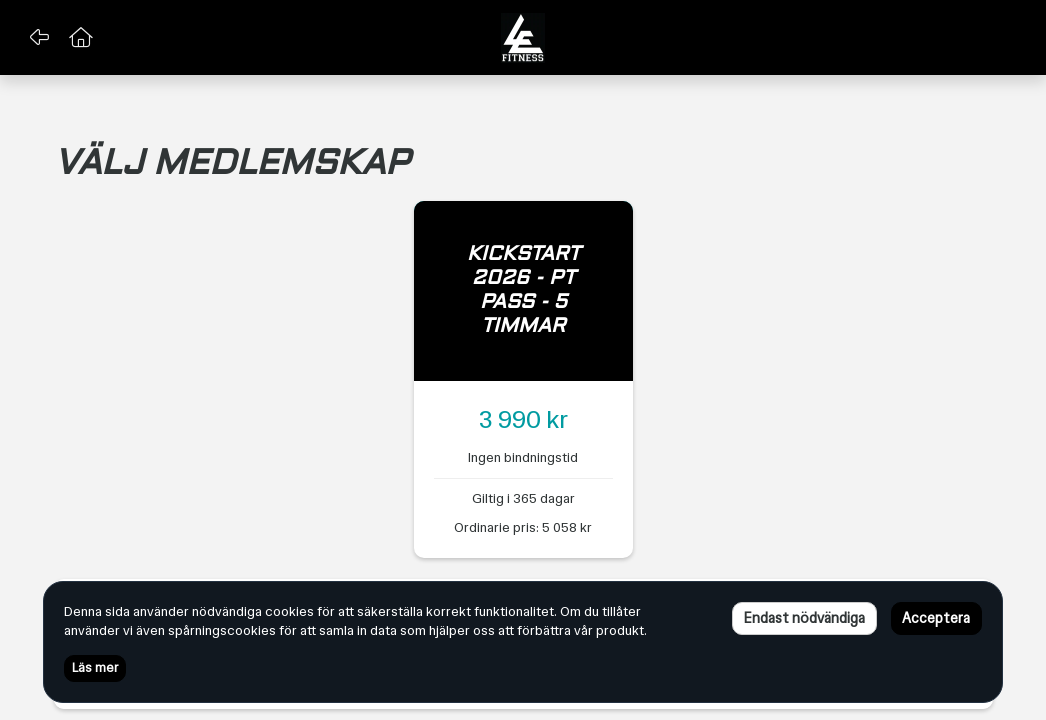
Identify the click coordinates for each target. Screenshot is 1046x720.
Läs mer (95, 668)
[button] (38, 38)
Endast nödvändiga (804, 618)
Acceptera (936, 618)
